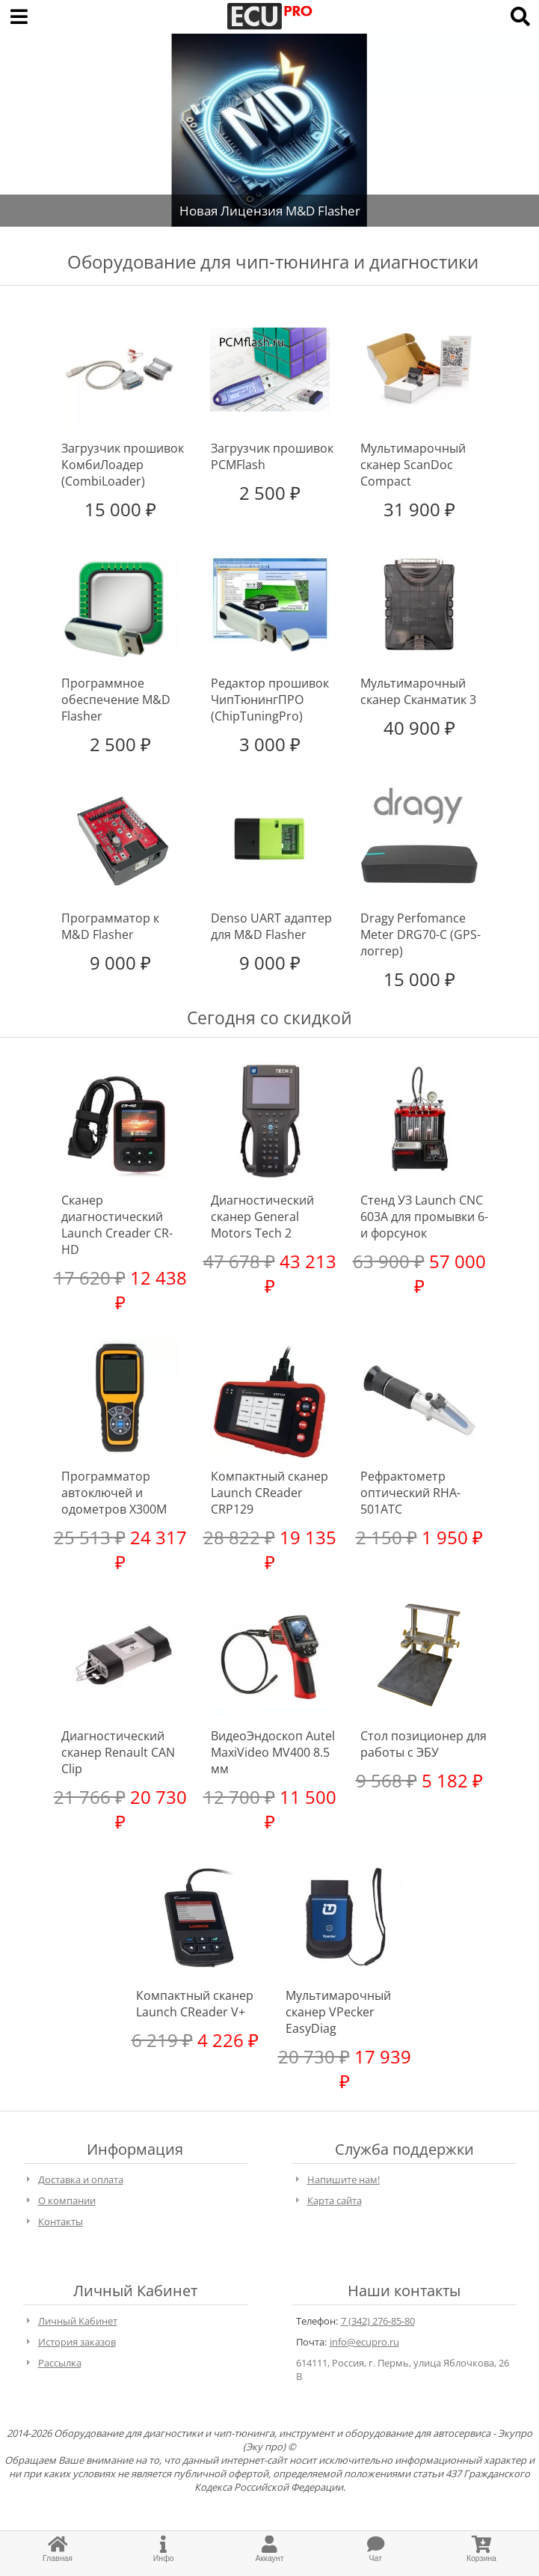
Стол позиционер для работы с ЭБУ (423, 1744)
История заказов (77, 2342)
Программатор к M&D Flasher (110, 926)
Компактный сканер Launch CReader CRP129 (269, 1492)
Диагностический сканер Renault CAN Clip (118, 1752)
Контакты (60, 2221)
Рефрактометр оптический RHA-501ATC (410, 1492)
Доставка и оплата (80, 2179)
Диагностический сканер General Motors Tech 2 (262, 1216)
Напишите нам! (343, 2179)
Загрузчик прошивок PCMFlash (272, 456)
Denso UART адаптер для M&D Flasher (271, 926)
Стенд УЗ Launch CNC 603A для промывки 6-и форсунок (424, 1216)
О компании (67, 2200)
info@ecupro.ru (364, 2342)
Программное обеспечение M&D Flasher (115, 699)
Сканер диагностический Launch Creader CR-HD (117, 1225)
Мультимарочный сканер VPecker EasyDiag (338, 2012)
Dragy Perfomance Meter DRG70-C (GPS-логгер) (420, 934)
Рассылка (59, 2363)
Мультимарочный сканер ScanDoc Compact (413, 464)
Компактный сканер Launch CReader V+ (194, 2003)
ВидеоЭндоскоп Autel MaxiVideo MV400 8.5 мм (273, 1752)
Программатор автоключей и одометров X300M (114, 1492)
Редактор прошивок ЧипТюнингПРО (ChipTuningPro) (270, 699)
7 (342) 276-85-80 (378, 2321)
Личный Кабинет (77, 2321)
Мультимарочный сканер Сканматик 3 (418, 691)
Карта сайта (334, 2200)
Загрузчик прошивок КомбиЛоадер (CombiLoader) (122, 464)
